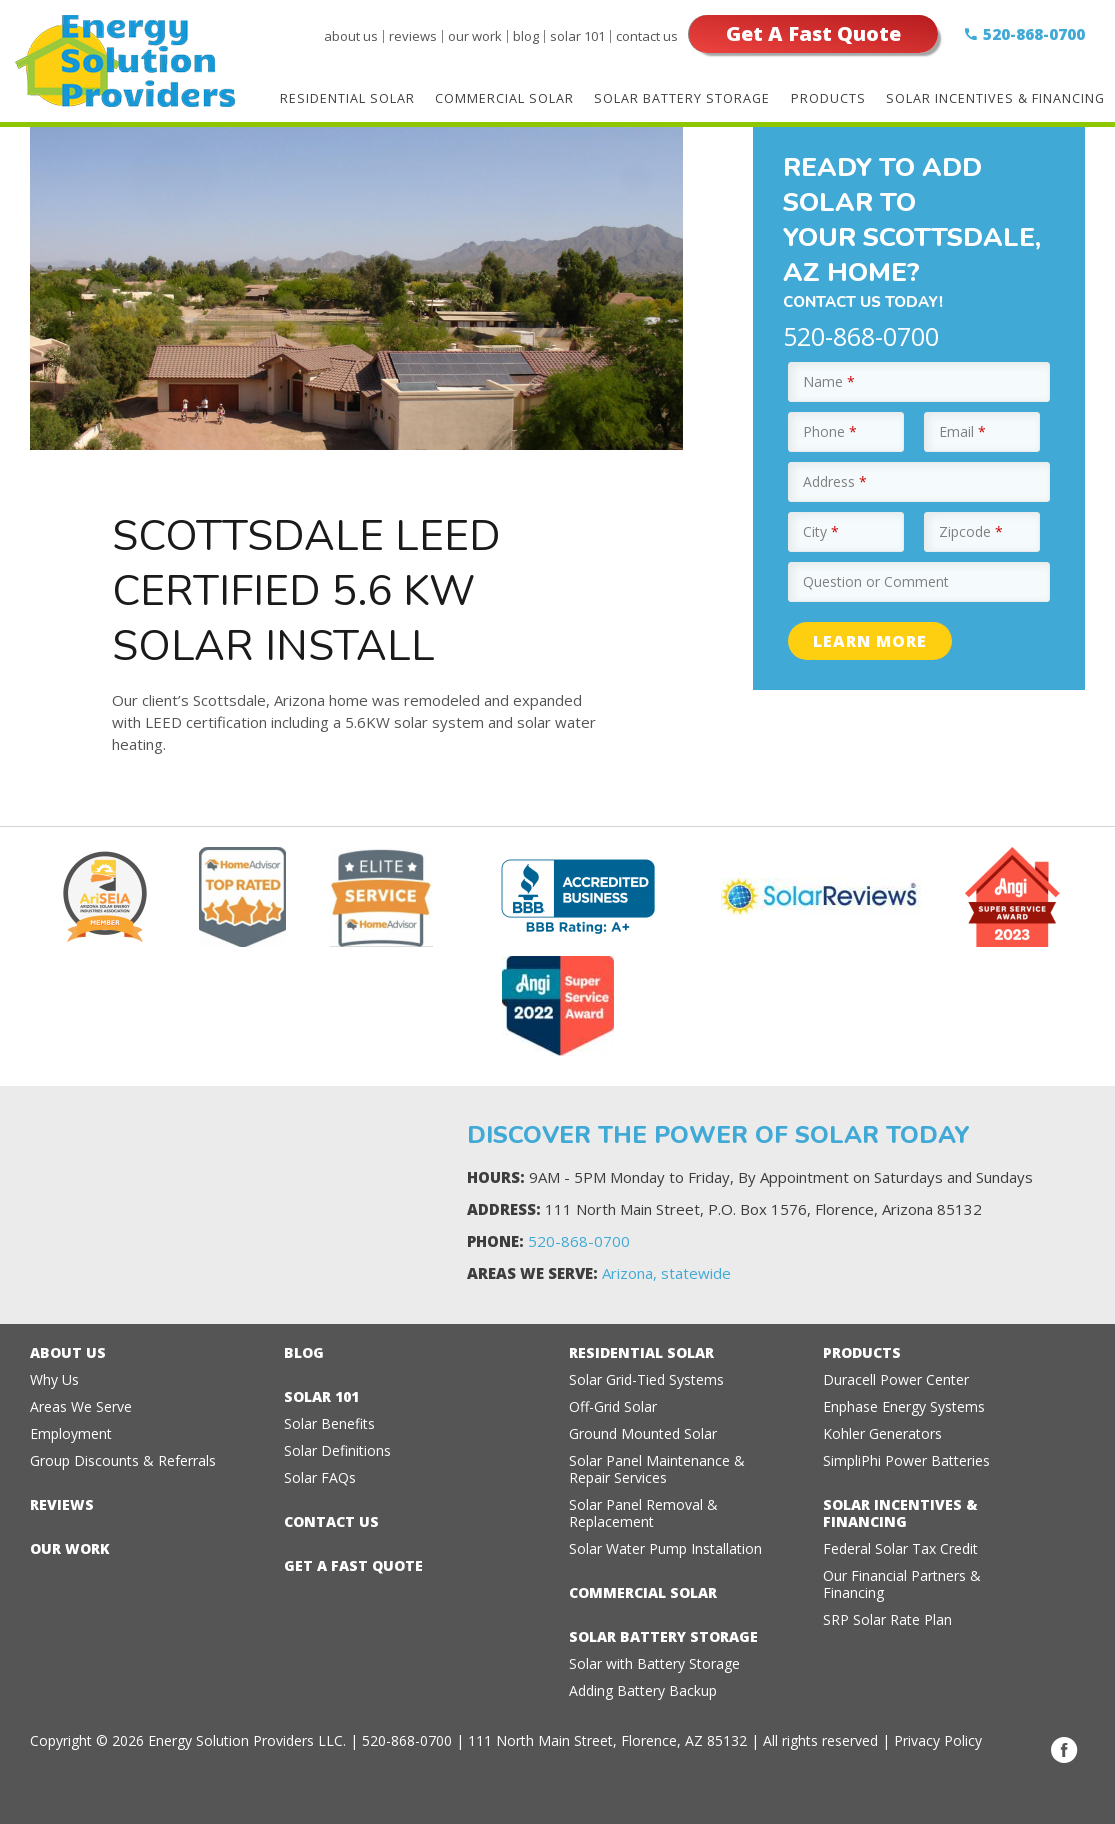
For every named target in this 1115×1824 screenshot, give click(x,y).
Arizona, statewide (666, 1273)
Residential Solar (349, 98)
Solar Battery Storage (684, 98)
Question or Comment (876, 581)
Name (829, 381)
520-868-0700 (1034, 34)
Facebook (1064, 1750)
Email (962, 431)
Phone (830, 431)
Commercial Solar (506, 98)
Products (829, 98)
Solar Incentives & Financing (996, 98)
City (821, 531)
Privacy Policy (938, 1740)
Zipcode (971, 531)
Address (835, 481)
